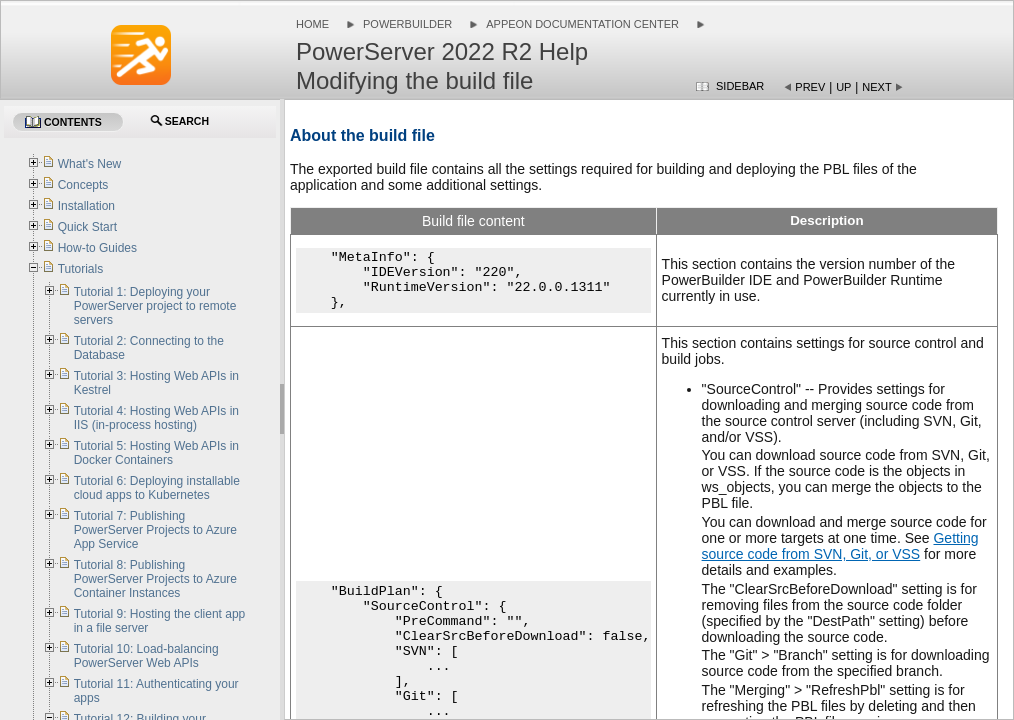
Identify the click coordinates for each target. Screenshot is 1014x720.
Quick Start (87, 227)
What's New (90, 164)
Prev (810, 87)
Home (312, 24)
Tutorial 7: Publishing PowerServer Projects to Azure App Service (155, 530)
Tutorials (81, 269)
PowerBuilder (407, 24)
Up (843, 87)
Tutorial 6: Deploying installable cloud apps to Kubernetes (157, 488)
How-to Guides (97, 248)
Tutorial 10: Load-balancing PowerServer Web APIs (146, 656)
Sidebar (740, 86)
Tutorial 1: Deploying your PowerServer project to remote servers (155, 306)
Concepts (83, 185)
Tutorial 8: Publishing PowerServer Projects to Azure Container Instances (155, 579)
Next (876, 87)
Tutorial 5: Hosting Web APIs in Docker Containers (156, 453)
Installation (86, 206)
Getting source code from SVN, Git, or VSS (840, 546)
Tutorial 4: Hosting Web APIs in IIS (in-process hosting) (156, 418)
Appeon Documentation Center (582, 24)
